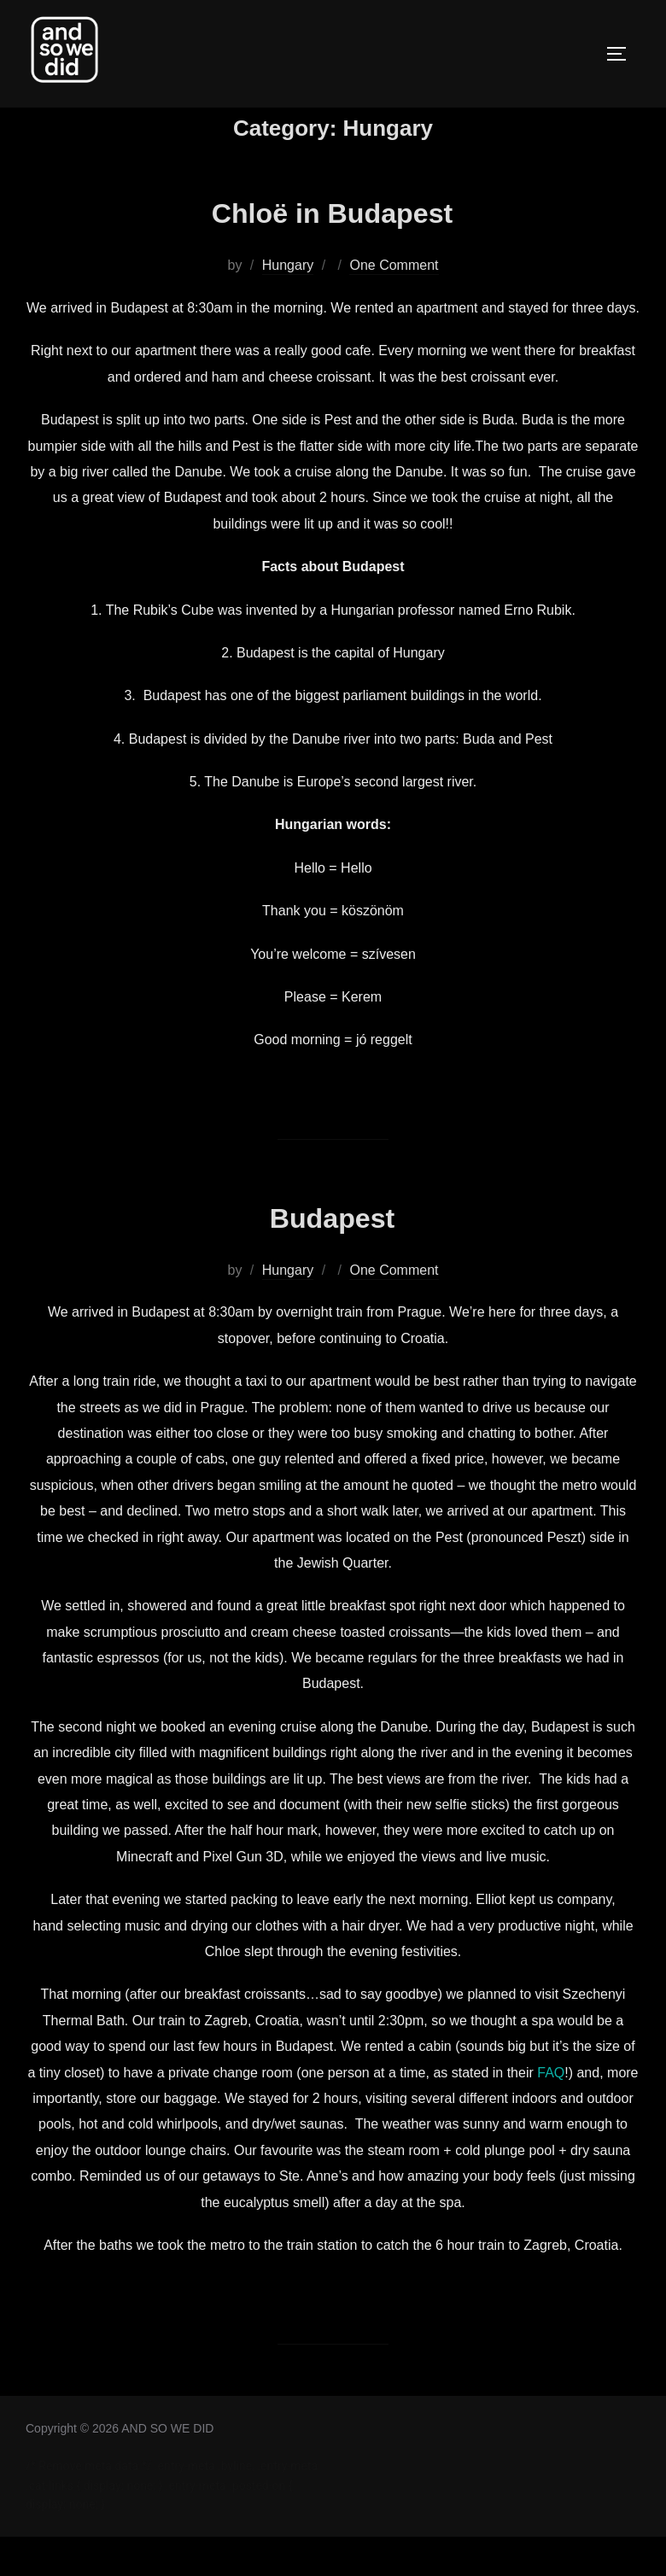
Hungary (287, 304)
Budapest (331, 1255)
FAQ (550, 2111)
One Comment (393, 304)
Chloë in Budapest (332, 250)
